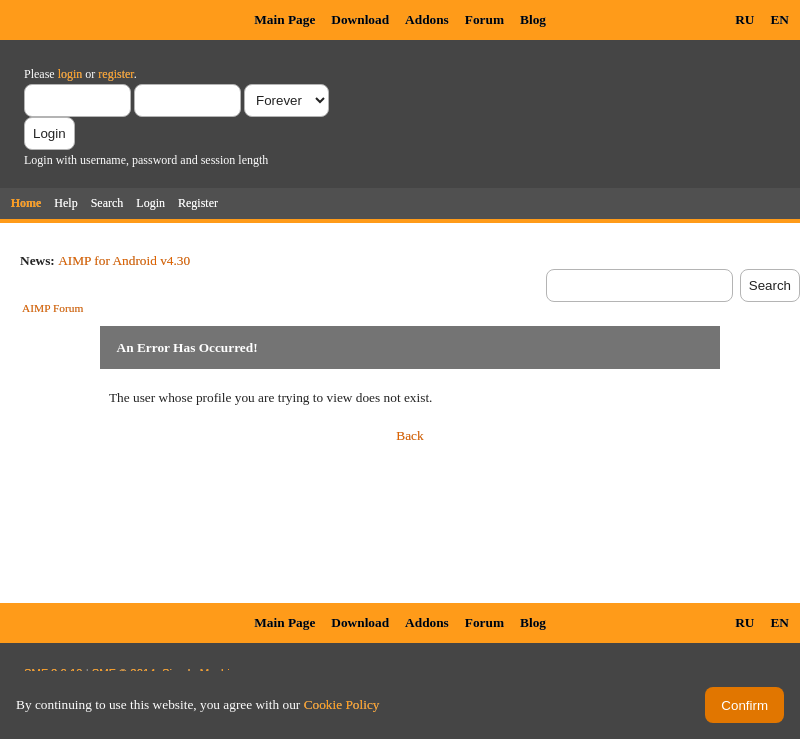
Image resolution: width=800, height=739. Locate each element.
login (70, 74)
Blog (533, 19)
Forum (484, 19)
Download (360, 19)
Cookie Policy (342, 704)
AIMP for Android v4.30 (124, 260)
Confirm (744, 705)
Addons (427, 19)
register (115, 74)
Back (409, 435)
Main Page (284, 19)
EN (779, 19)
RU (744, 19)
